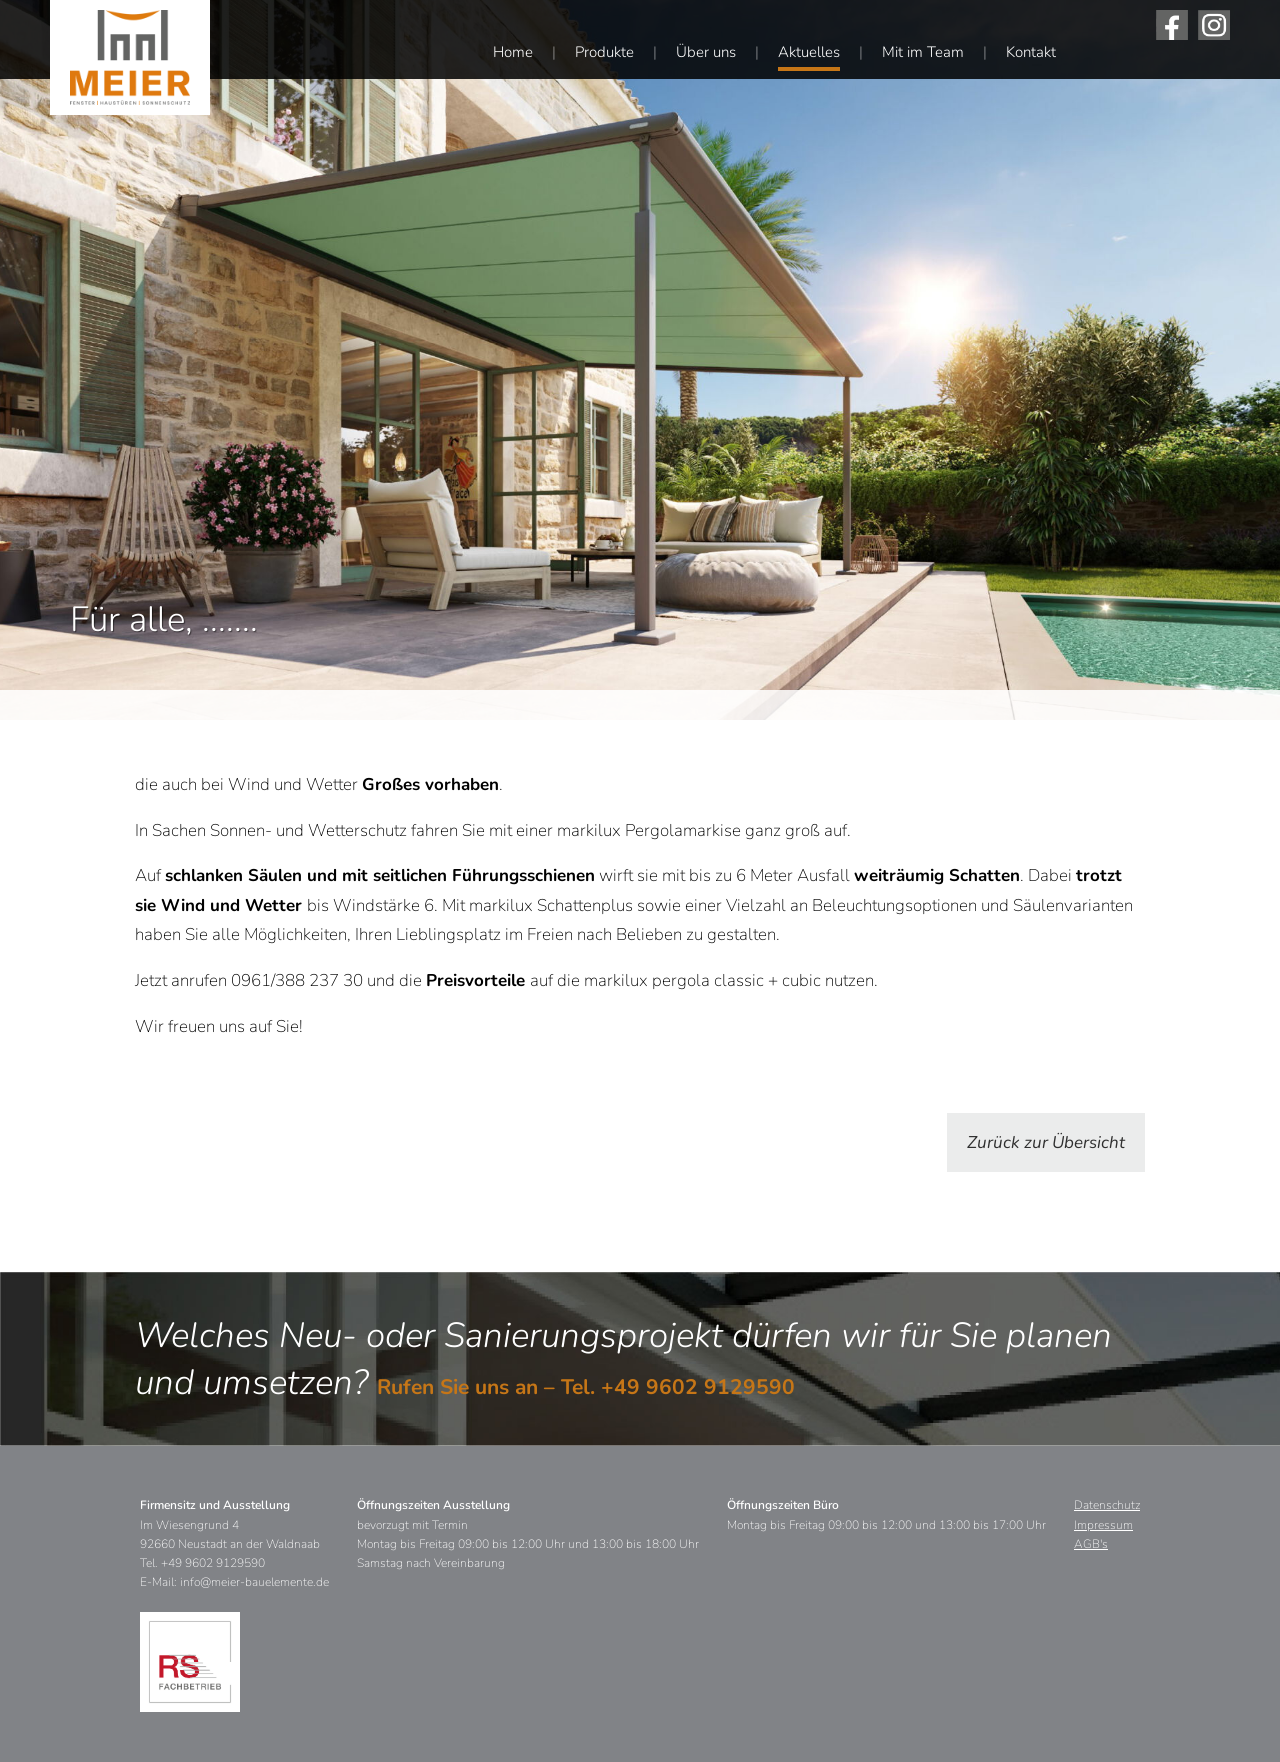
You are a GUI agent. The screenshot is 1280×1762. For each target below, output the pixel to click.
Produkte (604, 52)
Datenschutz (1107, 1505)
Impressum (1103, 1525)
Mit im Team (923, 52)
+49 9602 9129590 (698, 1387)
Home (513, 52)
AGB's (1091, 1544)
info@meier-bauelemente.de (254, 1582)
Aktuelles (809, 52)
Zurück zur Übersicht (1046, 1142)
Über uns (706, 52)
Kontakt (1031, 52)
